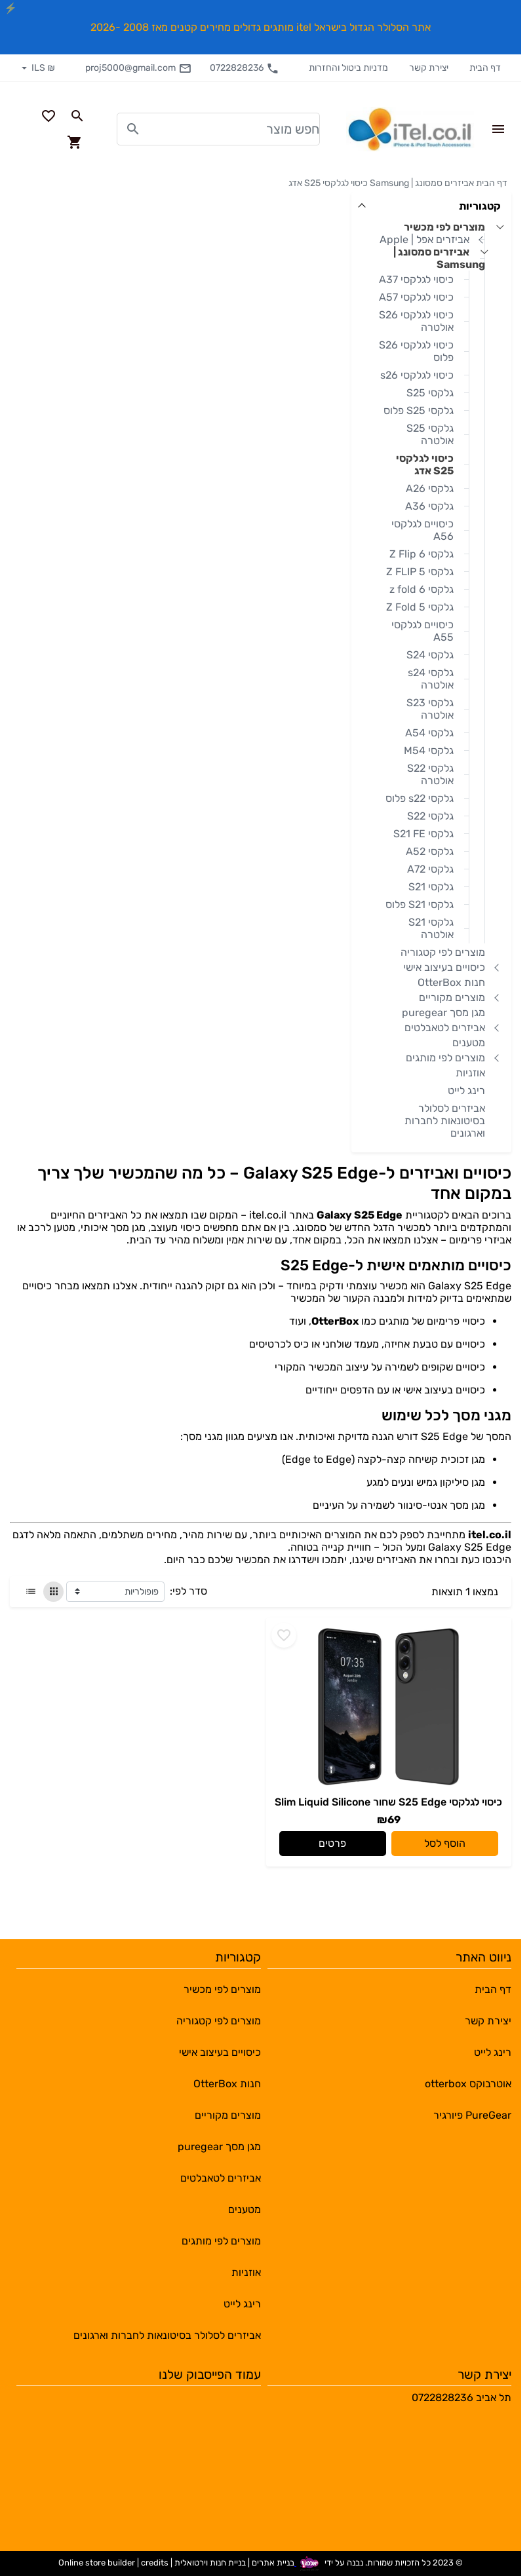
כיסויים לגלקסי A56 (422, 530)
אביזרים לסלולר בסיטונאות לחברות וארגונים (444, 1120)
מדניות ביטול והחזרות (348, 67)
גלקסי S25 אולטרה (430, 434)
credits (154, 2562)
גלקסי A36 (429, 506)
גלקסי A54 (429, 733)
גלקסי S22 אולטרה (430, 774)
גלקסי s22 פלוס (419, 798)
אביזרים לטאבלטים (444, 1027)
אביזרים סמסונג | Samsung (422, 183)
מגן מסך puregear (443, 1012)
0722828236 (244, 68)
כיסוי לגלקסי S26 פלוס (416, 351)
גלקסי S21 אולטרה (431, 928)
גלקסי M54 (429, 750)
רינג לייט (466, 1090)
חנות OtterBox (451, 982)
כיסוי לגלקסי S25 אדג (328, 183)
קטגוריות (480, 206)
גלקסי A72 (430, 869)
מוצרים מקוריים (452, 997)
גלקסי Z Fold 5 (420, 607)
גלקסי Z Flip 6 (421, 554)
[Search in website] (77, 116)
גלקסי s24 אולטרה (431, 678)
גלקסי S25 (430, 393)
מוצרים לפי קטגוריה (443, 952)
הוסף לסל (444, 1843)
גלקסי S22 (430, 816)
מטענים (468, 1042)
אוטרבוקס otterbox (468, 2083)
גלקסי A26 (430, 488)
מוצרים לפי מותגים (445, 1057)
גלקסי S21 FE (423, 833)
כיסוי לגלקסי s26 (417, 375)
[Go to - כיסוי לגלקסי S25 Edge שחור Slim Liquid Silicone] (389, 1706)
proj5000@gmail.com (138, 68)
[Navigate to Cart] (75, 142)
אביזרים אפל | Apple (424, 239)
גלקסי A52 (430, 851)
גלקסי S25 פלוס (419, 410)
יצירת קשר (428, 67)
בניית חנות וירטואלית (210, 2562)
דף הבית (485, 67)
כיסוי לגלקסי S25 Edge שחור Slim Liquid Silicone (388, 1802)
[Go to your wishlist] (48, 116)
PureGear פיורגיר (472, 2115)
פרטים (332, 1843)
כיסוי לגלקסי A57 (416, 297)
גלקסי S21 (431, 887)
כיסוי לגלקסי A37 (416, 279)
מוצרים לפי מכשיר (444, 227)
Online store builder (96, 2562)
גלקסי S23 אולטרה (430, 708)
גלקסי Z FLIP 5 (420, 571)
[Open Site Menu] (498, 129)
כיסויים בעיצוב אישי (444, 967)
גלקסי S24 (430, 655)
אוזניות (470, 1073)
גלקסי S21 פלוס (419, 904)
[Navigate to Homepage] (410, 129)
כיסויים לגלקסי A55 (422, 630)
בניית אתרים (273, 2562)
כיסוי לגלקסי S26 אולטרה (416, 321)
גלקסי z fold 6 (421, 589)
